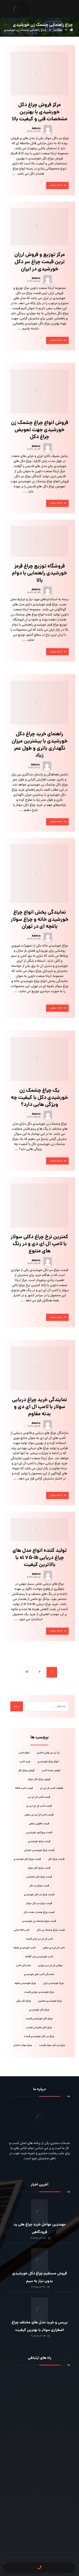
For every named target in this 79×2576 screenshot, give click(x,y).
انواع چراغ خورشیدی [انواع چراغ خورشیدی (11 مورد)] (48, 1762)
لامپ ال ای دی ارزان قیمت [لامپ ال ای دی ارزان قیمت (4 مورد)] (39, 1939)
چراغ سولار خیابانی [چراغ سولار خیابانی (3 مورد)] (22, 2045)
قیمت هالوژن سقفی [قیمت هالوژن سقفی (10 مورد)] (39, 1824)
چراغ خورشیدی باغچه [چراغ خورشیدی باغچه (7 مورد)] (25, 1983)
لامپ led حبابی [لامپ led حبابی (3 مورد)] (21, 1930)
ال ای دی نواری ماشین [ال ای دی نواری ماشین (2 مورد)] (48, 1753)
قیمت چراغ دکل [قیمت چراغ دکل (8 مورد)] (56, 1859)
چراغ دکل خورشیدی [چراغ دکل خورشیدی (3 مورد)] (39, 2010)
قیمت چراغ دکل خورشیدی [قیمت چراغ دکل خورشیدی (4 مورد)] (27, 1859)
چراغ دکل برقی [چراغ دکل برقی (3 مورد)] (23, 2001)
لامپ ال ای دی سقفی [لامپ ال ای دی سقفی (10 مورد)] (54, 1948)
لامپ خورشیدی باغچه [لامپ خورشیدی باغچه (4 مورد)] (24, 1948)
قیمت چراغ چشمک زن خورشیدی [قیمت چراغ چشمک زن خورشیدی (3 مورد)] (39, 1921)
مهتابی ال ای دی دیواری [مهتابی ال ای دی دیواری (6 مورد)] (50, 1966)
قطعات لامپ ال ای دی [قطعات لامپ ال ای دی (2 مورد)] (51, 1788)
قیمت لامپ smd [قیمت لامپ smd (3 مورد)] (24, 1788)
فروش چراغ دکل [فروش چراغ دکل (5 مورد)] (26, 1771)
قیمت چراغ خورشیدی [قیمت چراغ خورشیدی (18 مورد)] (39, 1841)
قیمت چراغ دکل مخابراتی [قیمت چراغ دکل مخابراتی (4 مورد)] (39, 1877)
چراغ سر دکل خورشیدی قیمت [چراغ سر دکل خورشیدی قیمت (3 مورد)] (39, 2036)
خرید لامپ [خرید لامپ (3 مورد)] (25, 1762)
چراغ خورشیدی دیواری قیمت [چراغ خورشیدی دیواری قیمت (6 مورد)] (39, 1992)
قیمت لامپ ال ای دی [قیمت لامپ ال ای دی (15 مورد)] (39, 1797)
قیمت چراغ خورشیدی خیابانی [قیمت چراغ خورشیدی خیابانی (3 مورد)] (39, 1850)
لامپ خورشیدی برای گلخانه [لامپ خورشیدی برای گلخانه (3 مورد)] (39, 1957)
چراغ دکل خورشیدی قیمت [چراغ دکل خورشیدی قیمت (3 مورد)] (39, 2019)
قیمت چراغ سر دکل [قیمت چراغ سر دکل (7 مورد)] (39, 1886)
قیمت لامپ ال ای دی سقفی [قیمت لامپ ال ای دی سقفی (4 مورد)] (39, 1815)
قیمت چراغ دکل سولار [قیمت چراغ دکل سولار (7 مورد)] (39, 1868)
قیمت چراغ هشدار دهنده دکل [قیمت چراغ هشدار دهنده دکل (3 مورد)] (39, 1912)
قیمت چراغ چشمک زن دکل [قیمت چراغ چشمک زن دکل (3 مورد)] (51, 1930)
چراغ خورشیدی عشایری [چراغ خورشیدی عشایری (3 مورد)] (50, 2001)
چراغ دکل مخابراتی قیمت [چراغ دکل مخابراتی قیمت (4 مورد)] (39, 2028)
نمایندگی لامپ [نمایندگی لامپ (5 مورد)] (23, 1966)
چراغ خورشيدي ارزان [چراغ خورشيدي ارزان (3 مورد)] (53, 1983)
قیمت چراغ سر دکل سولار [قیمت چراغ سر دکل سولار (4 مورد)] (39, 1904)
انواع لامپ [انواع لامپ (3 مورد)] (24, 1753)
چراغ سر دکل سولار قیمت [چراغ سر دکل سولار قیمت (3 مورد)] (52, 2045)
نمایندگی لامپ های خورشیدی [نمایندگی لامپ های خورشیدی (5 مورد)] (39, 1974)
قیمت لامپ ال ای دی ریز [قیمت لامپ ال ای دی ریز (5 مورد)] (39, 1806)
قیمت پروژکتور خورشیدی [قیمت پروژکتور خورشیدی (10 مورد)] (39, 1833)
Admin (36, 128)
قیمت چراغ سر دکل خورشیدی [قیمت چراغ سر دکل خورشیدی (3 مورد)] (39, 1895)
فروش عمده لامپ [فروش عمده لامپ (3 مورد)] (51, 1771)
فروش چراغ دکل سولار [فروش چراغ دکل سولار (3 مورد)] (39, 1779)
